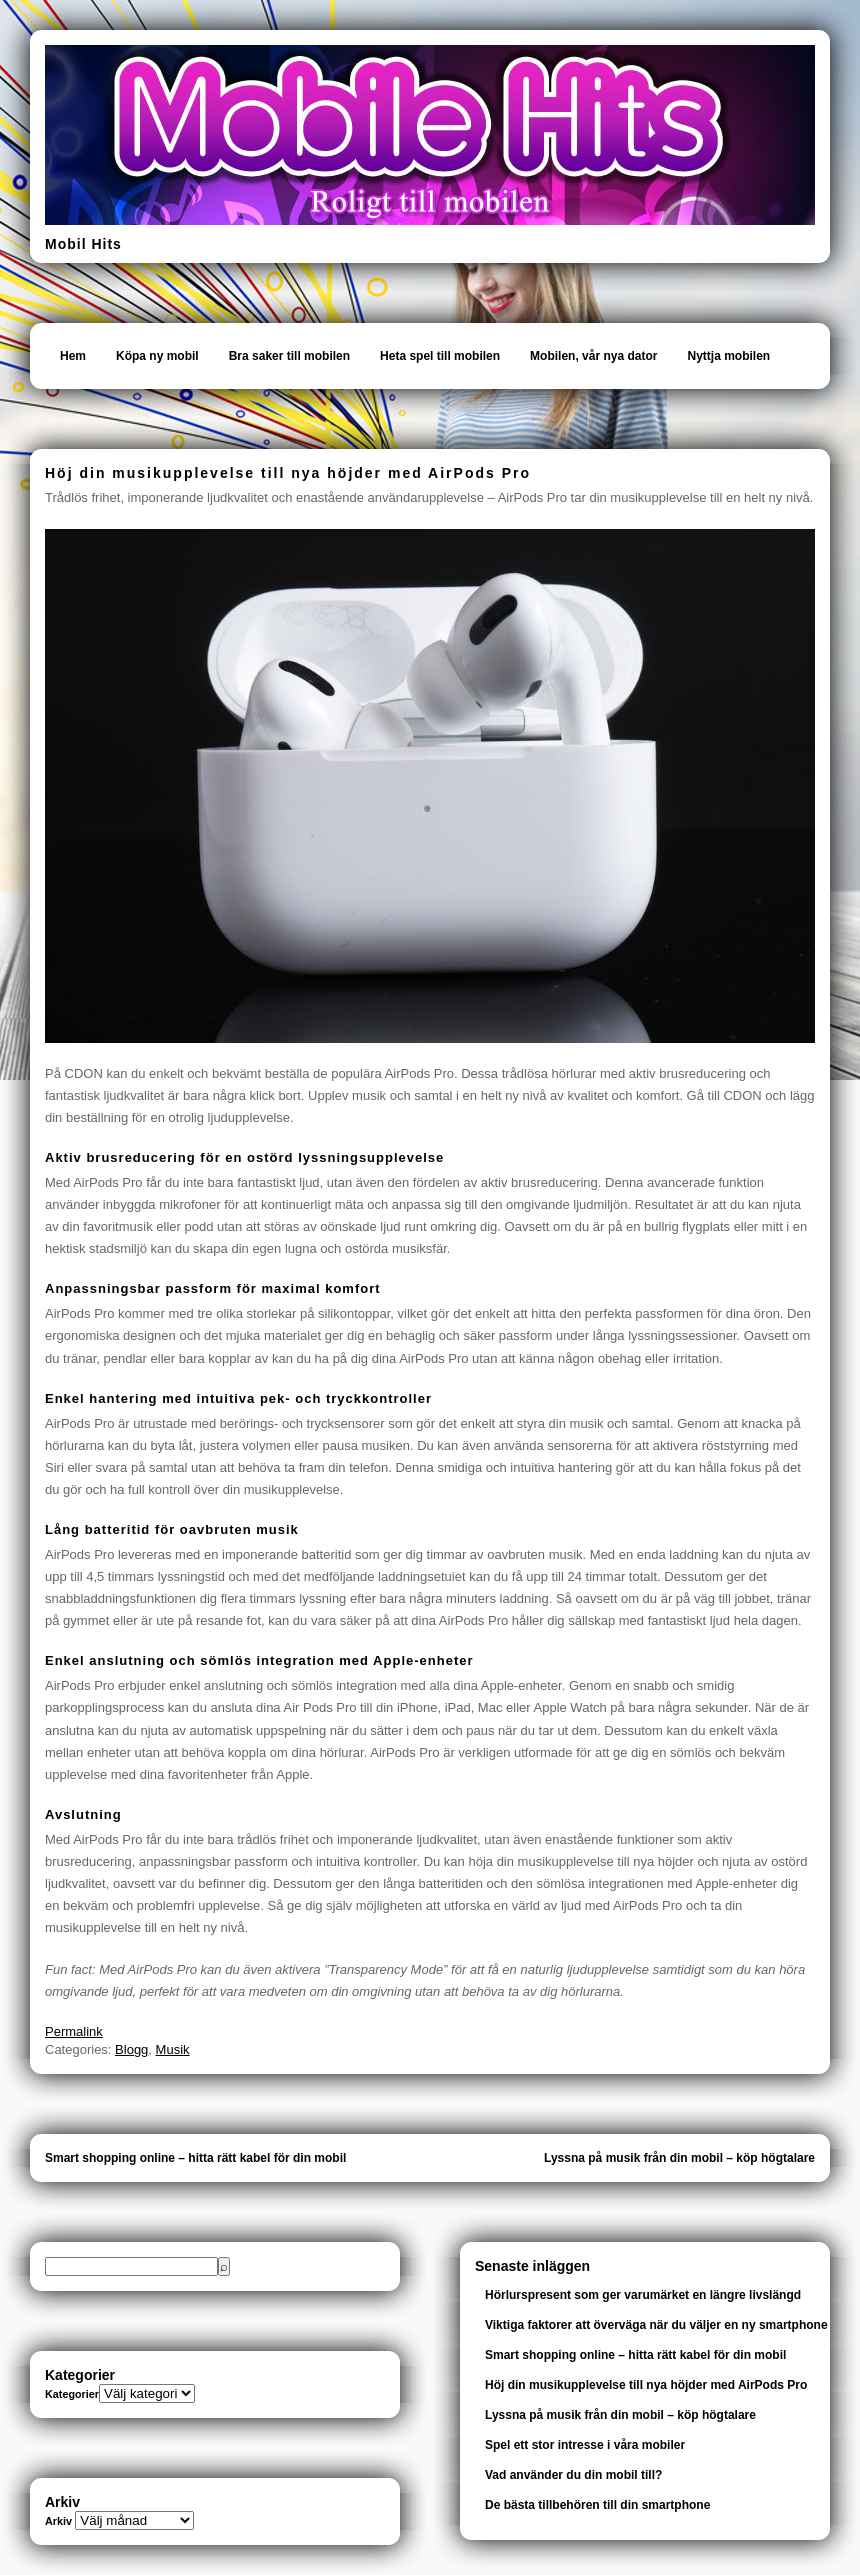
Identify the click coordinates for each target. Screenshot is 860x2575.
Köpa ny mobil (157, 356)
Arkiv (58, 2521)
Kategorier (72, 2394)
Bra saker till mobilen (289, 356)
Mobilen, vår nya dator (593, 356)
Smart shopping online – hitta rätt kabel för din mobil (195, 2158)
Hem (73, 356)
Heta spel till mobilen (440, 356)
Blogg (131, 2049)
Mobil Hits (83, 244)
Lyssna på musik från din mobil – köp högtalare (679, 2158)
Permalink (74, 2031)
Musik (173, 2049)
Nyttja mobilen (728, 356)
